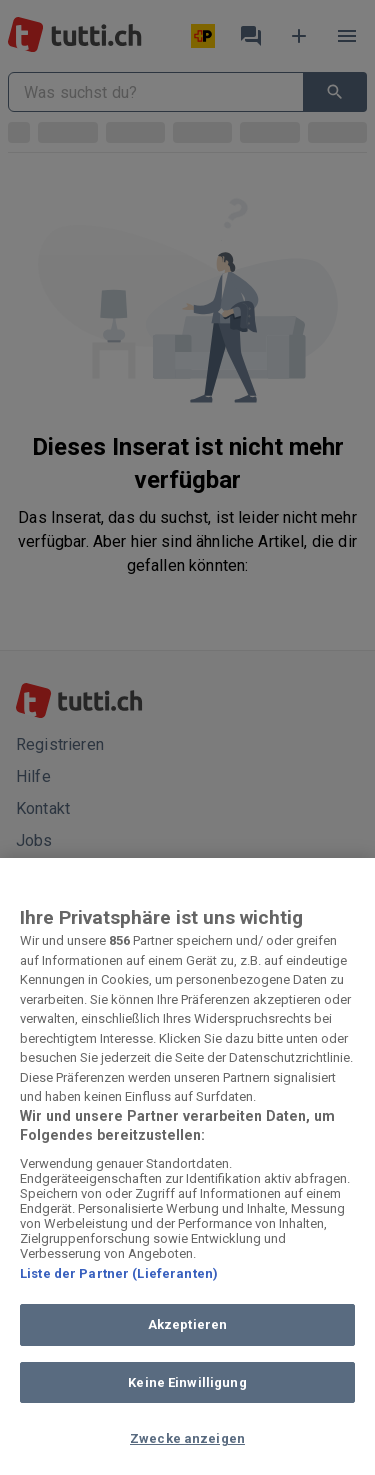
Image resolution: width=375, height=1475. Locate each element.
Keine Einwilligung (187, 1382)
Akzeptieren (187, 1324)
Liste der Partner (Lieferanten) (119, 1273)
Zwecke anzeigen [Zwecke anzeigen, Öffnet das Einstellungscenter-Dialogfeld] (187, 1438)
